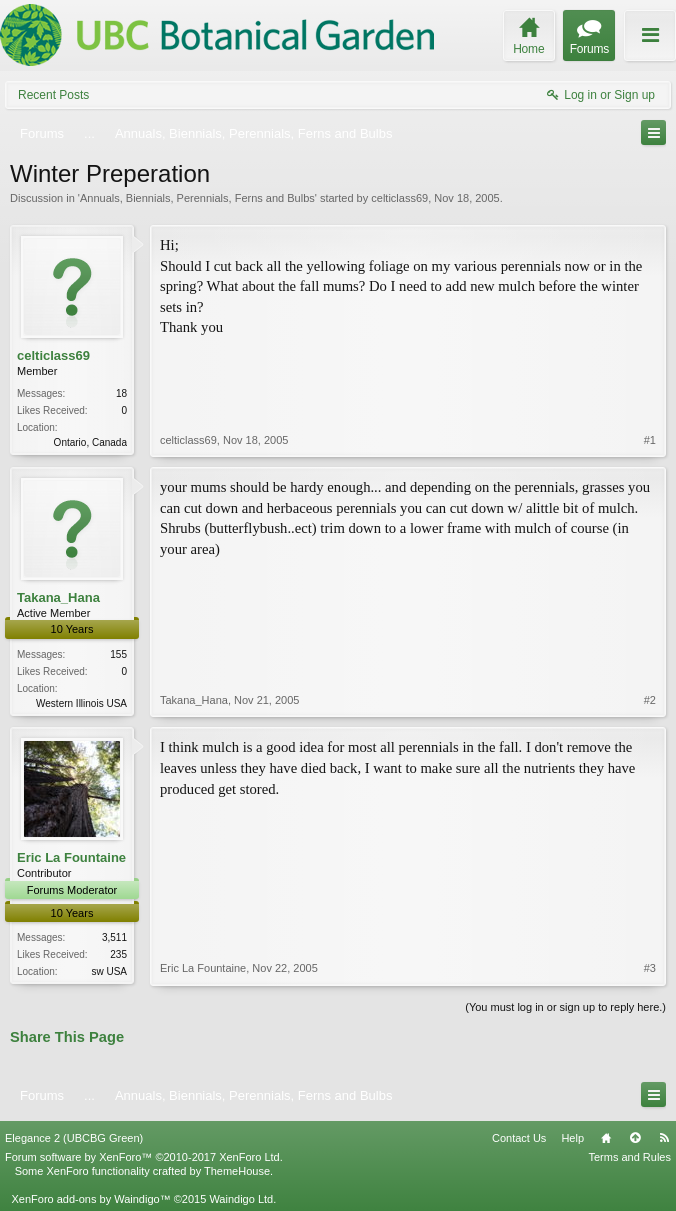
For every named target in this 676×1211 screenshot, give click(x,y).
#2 (650, 700)
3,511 (114, 937)
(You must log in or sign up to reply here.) (565, 1007)
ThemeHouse (237, 1171)
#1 (650, 440)
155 (118, 654)
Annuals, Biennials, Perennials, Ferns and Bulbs (197, 198)
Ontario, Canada (90, 442)
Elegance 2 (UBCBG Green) (74, 1138)
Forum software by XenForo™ (144, 1157)
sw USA (109, 971)
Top (635, 1138)
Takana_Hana (58, 597)
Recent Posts (53, 95)
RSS (664, 1138)
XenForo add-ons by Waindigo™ (90, 1199)
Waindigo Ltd (241, 1199)
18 (121, 393)
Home (606, 1138)
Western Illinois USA (81, 703)
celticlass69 (399, 198)
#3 (650, 968)
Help (572, 1138)
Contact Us (519, 1138)
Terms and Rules (629, 1157)
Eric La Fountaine (71, 857)
